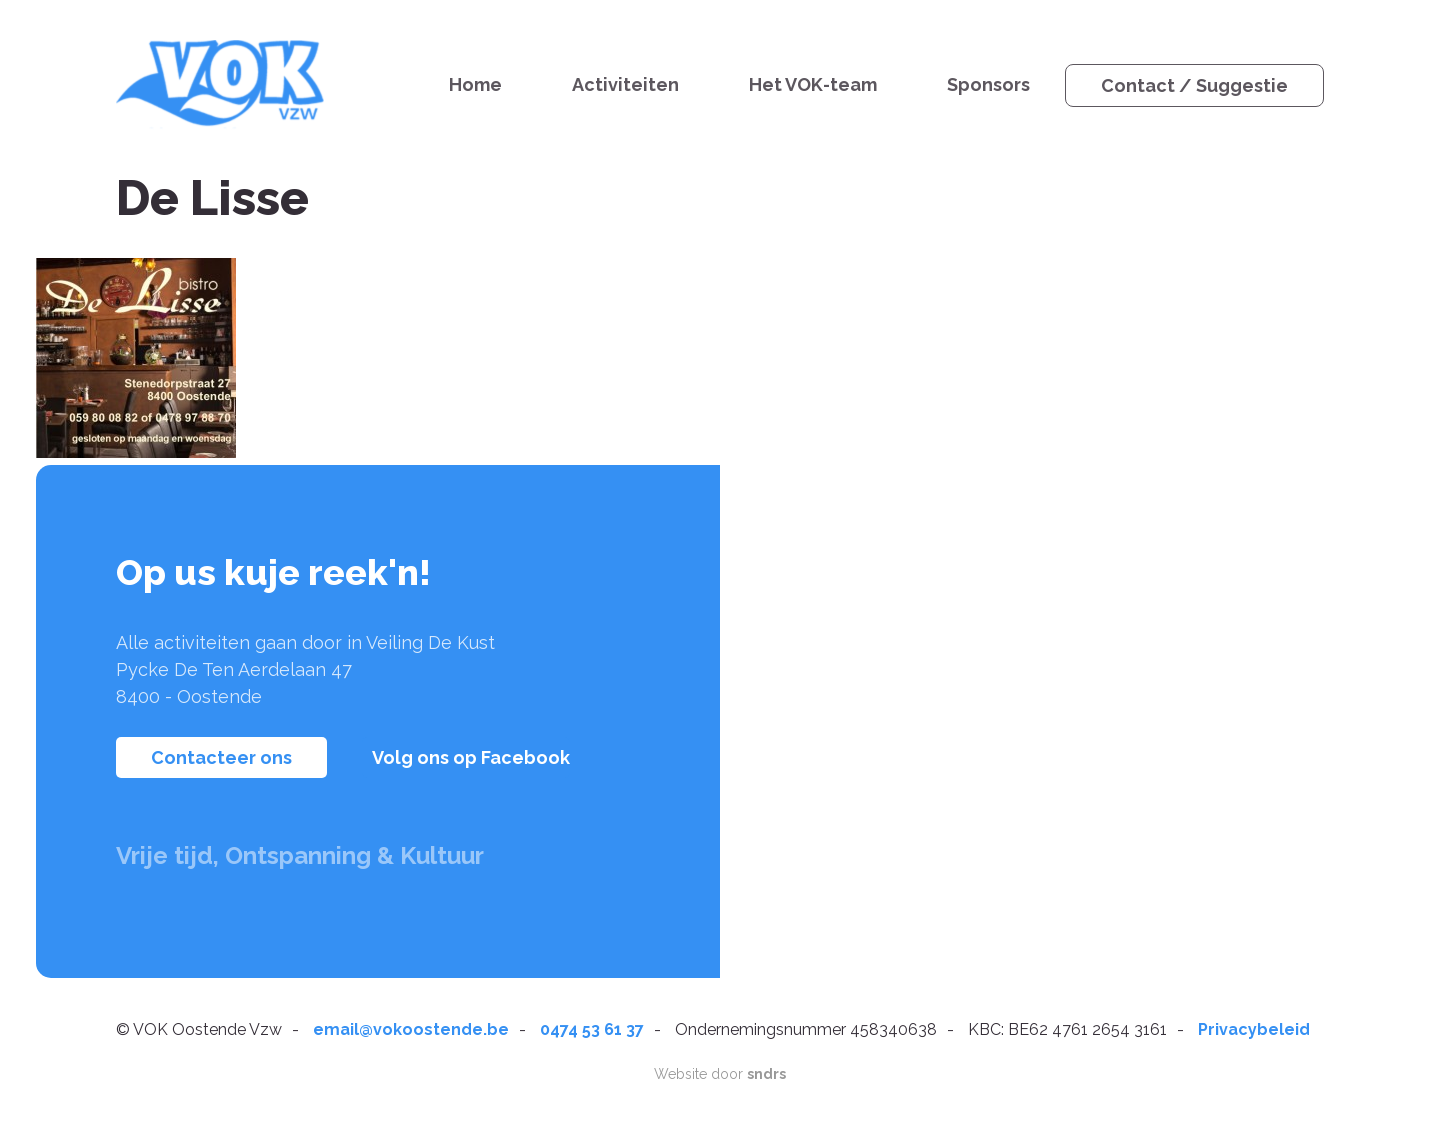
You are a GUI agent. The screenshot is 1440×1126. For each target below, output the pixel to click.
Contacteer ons (221, 757)
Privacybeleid (1254, 1029)
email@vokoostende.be (411, 1029)
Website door (720, 1074)
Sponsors (988, 84)
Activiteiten (625, 84)
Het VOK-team (813, 84)
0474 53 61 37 (592, 1029)
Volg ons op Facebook (471, 757)
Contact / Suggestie (1194, 85)
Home (475, 84)
